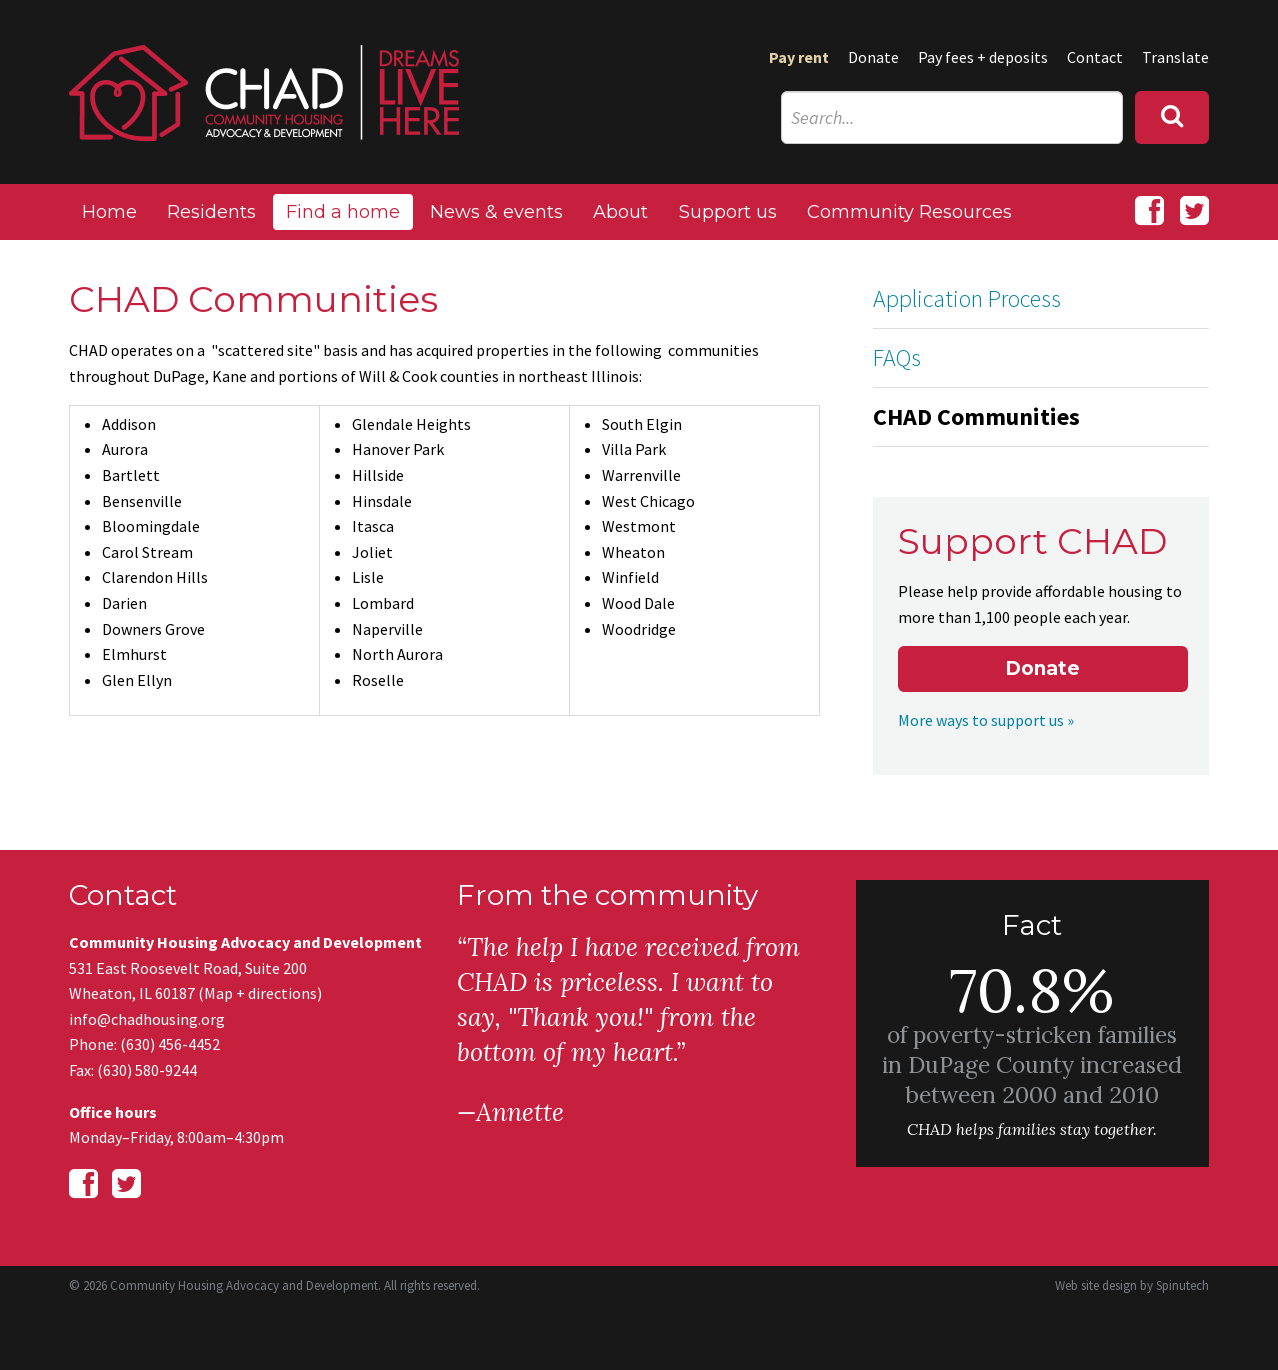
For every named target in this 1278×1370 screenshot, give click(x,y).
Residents (211, 212)
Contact (1095, 57)
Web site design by (1132, 1285)
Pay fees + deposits (983, 57)
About (620, 212)
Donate (873, 57)
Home (109, 212)
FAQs (897, 357)
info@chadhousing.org (147, 1019)
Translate (1175, 57)
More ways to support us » (986, 720)
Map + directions (260, 993)
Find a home (343, 212)
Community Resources (909, 212)
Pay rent (799, 57)
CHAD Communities (976, 416)
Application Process (967, 298)
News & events (496, 212)
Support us (728, 212)
